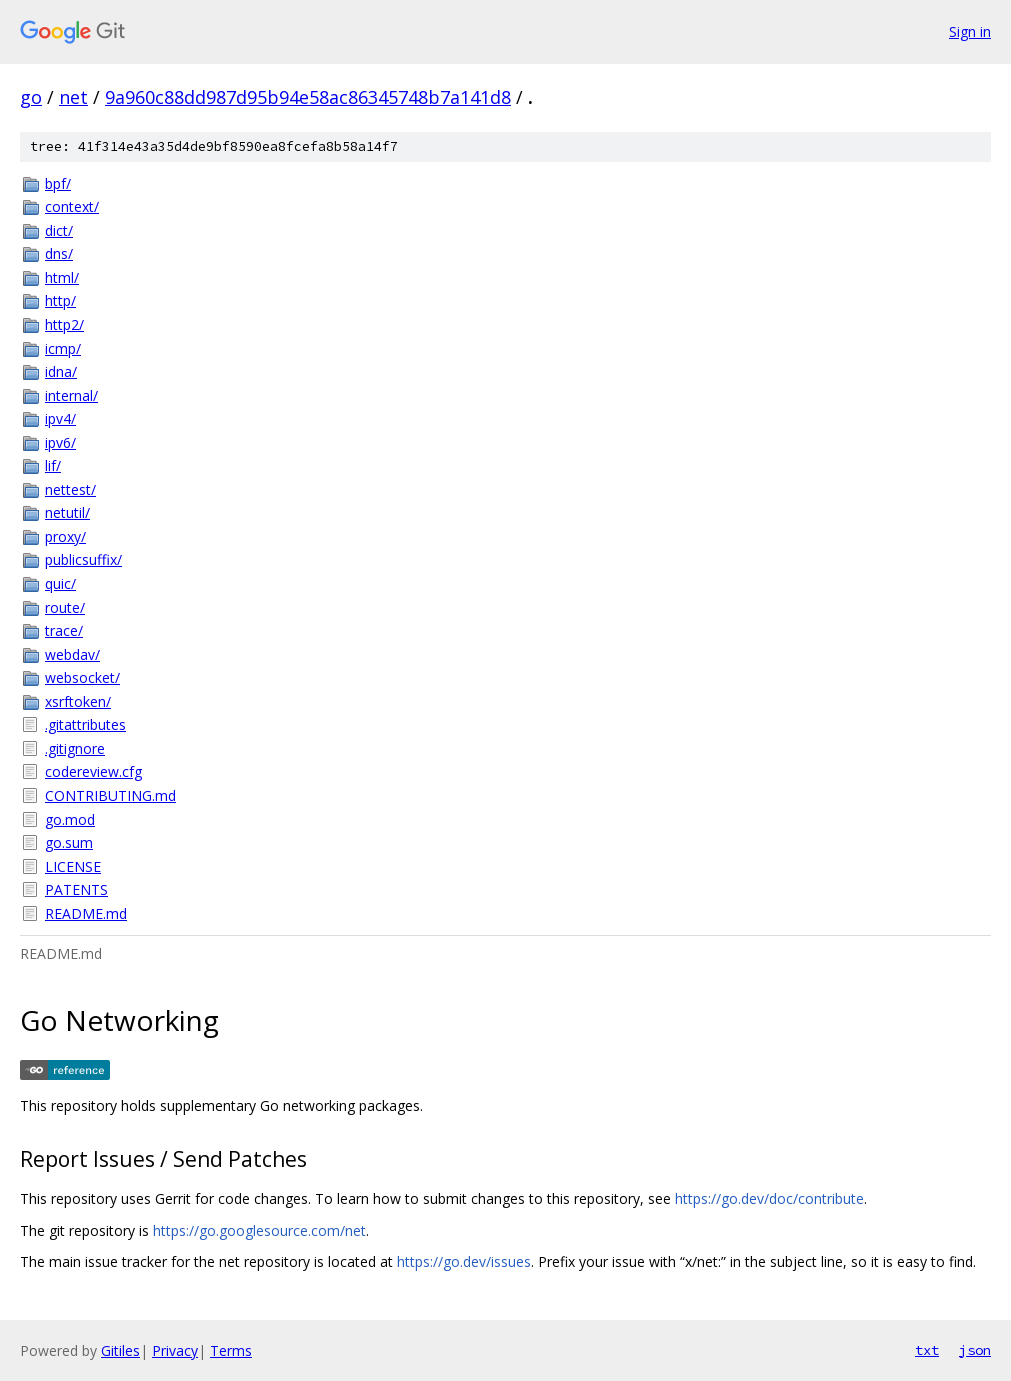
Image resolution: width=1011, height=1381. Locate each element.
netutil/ (67, 512)
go (31, 97)
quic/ (60, 583)
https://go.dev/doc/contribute (769, 1198)
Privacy (175, 1350)
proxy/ (65, 536)
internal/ (71, 395)
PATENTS (76, 889)
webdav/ (72, 654)
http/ (60, 300)
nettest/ (70, 489)
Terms (231, 1350)
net (73, 97)
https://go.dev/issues (464, 1261)
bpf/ (58, 183)
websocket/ (82, 677)
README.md (86, 913)
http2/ (64, 324)
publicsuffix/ (83, 559)
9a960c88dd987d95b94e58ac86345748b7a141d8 (308, 97)
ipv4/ (60, 418)
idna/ (61, 371)
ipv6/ (60, 442)
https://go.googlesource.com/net (259, 1230)
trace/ (64, 630)
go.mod (70, 819)
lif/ (53, 465)
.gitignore (75, 748)
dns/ (59, 253)
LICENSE (73, 866)
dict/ (59, 230)
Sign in (970, 31)
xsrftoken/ (78, 701)
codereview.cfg (93, 771)
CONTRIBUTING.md (110, 795)
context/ (72, 206)
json (975, 1350)
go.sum (69, 842)
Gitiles (120, 1350)
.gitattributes (85, 724)
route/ (65, 607)
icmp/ (63, 348)
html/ (62, 277)
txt (927, 1350)
